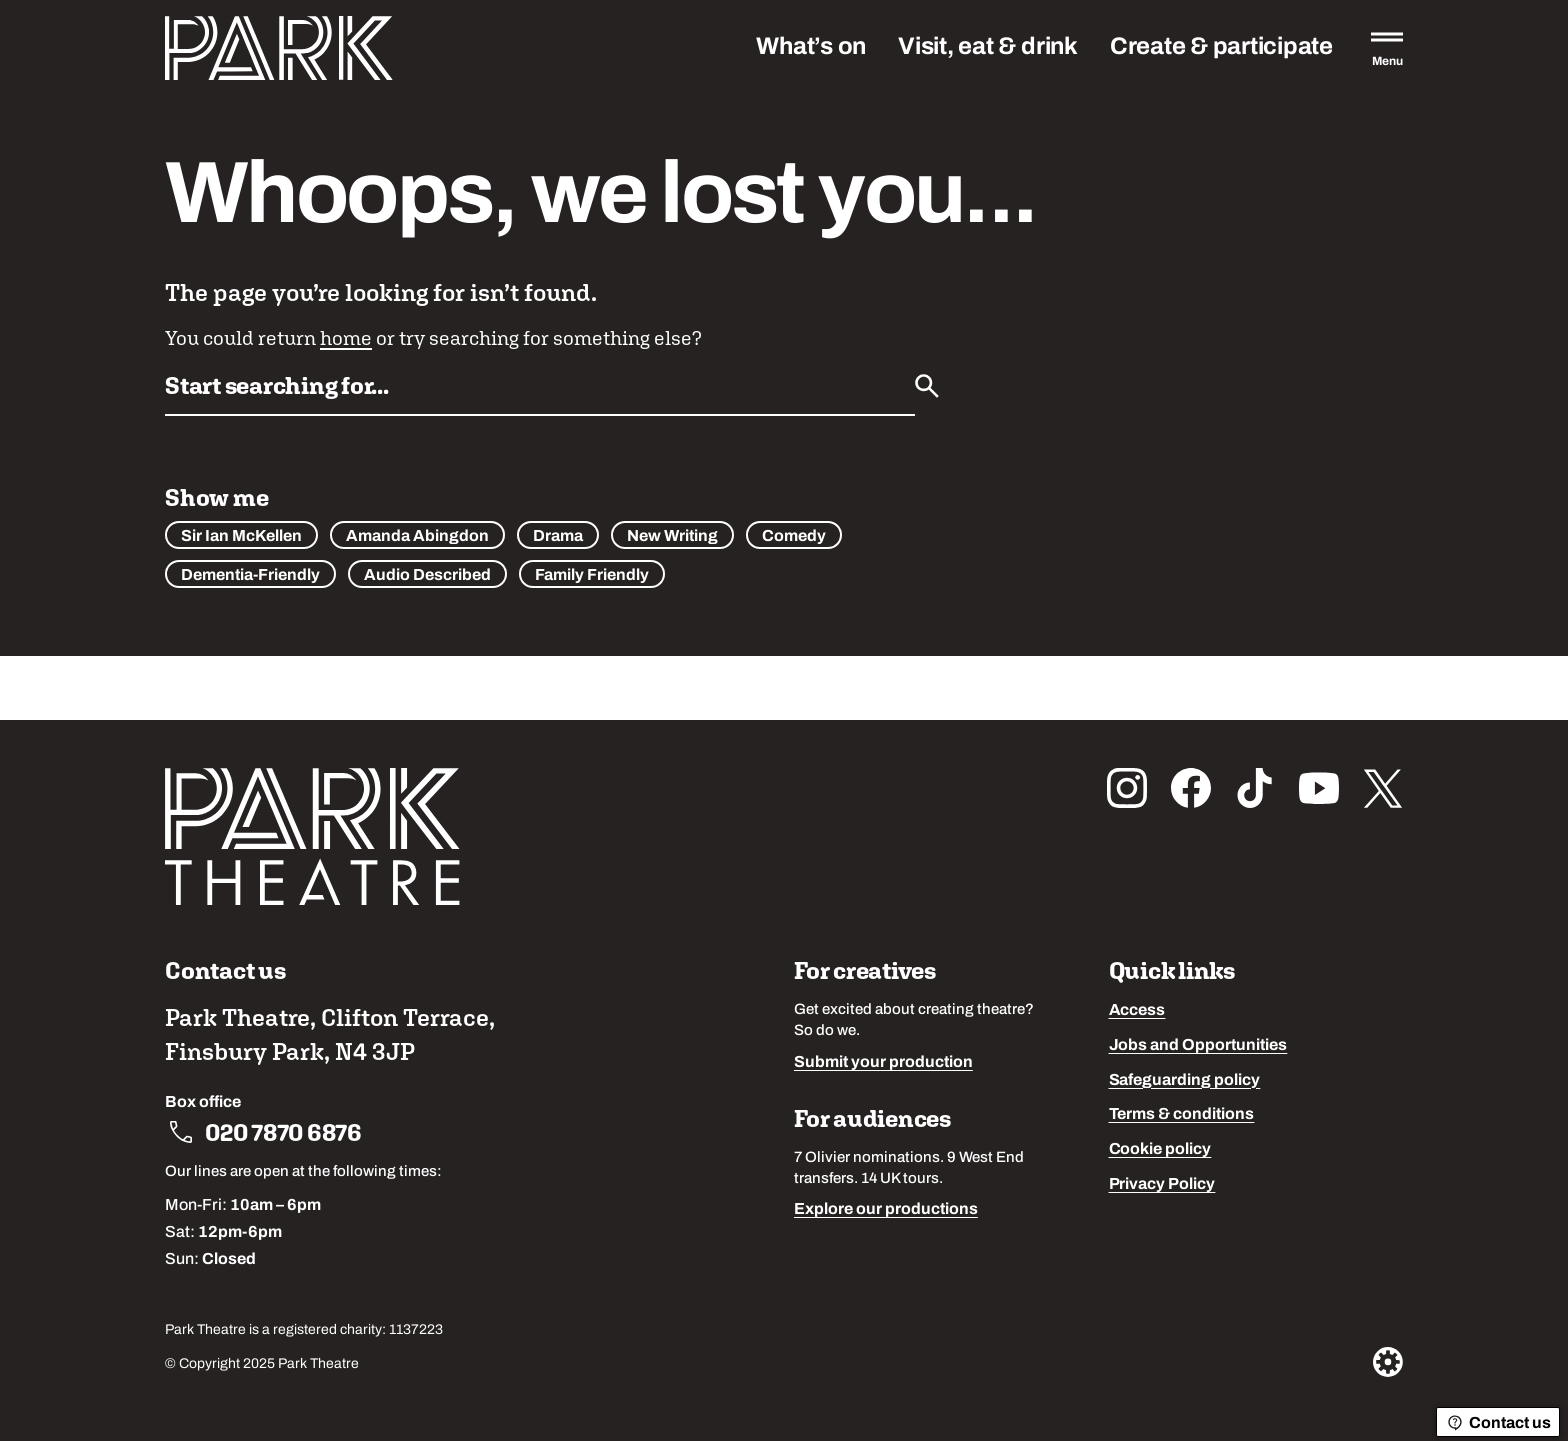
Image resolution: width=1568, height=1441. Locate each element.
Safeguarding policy (1185, 1081)
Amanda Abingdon (417, 537)
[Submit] (927, 386)
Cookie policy (1160, 1150)
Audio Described (427, 576)
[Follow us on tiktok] (1255, 788)
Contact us (1498, 1423)
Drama (558, 537)
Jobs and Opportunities (1198, 1046)
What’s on (811, 48)
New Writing (672, 537)
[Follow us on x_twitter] (1383, 788)
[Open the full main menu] (1387, 48)
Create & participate (1221, 48)
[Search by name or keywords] (540, 392)
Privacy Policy (1162, 1185)
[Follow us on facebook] (1191, 788)
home (346, 337)
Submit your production (883, 1063)
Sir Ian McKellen (241, 537)
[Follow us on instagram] (1127, 788)
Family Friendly (592, 576)
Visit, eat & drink (988, 48)
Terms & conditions (1182, 1115)
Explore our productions (886, 1210)
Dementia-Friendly (250, 576)
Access (1137, 1011)
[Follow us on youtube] (1319, 788)
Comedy (794, 537)
